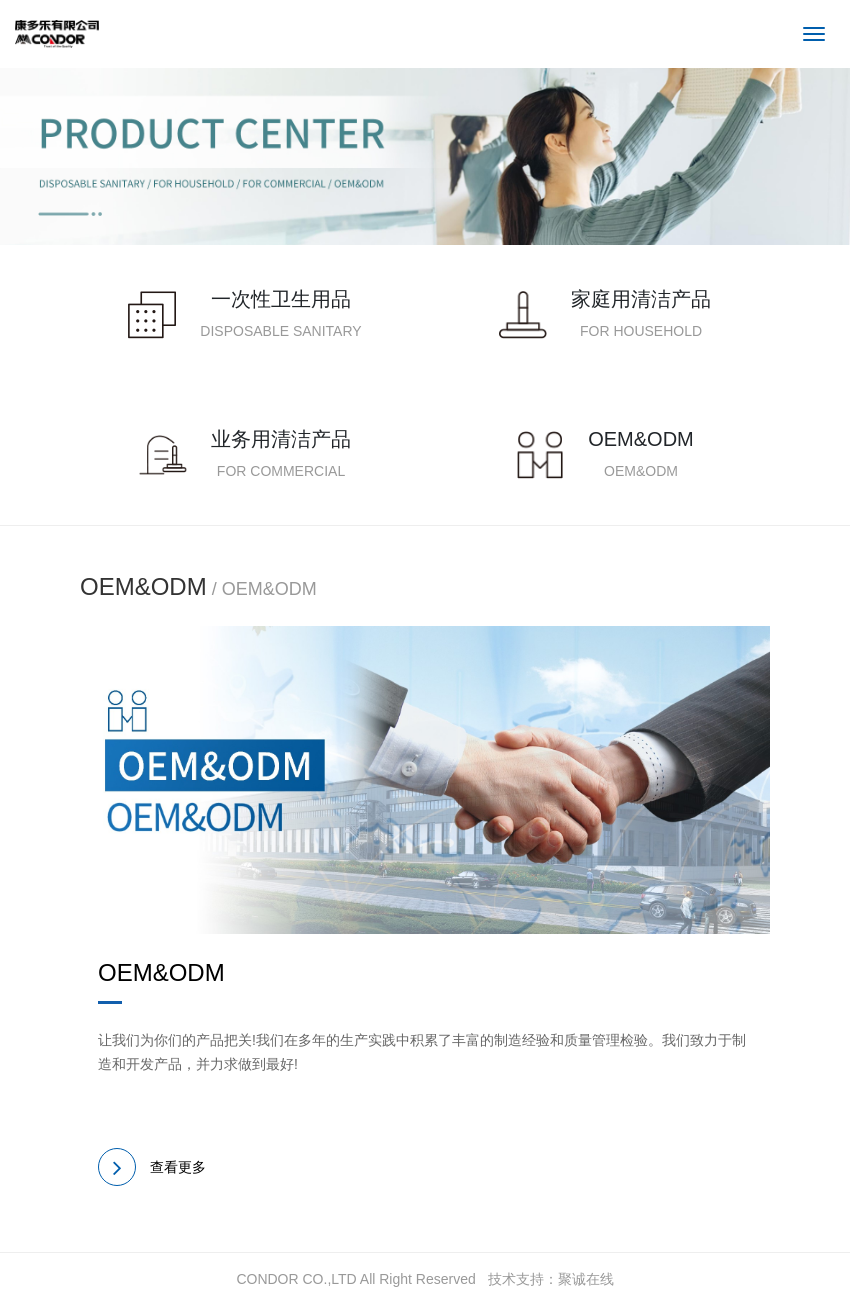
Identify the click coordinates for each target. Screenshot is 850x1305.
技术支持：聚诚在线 (551, 1279)
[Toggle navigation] (814, 34)
